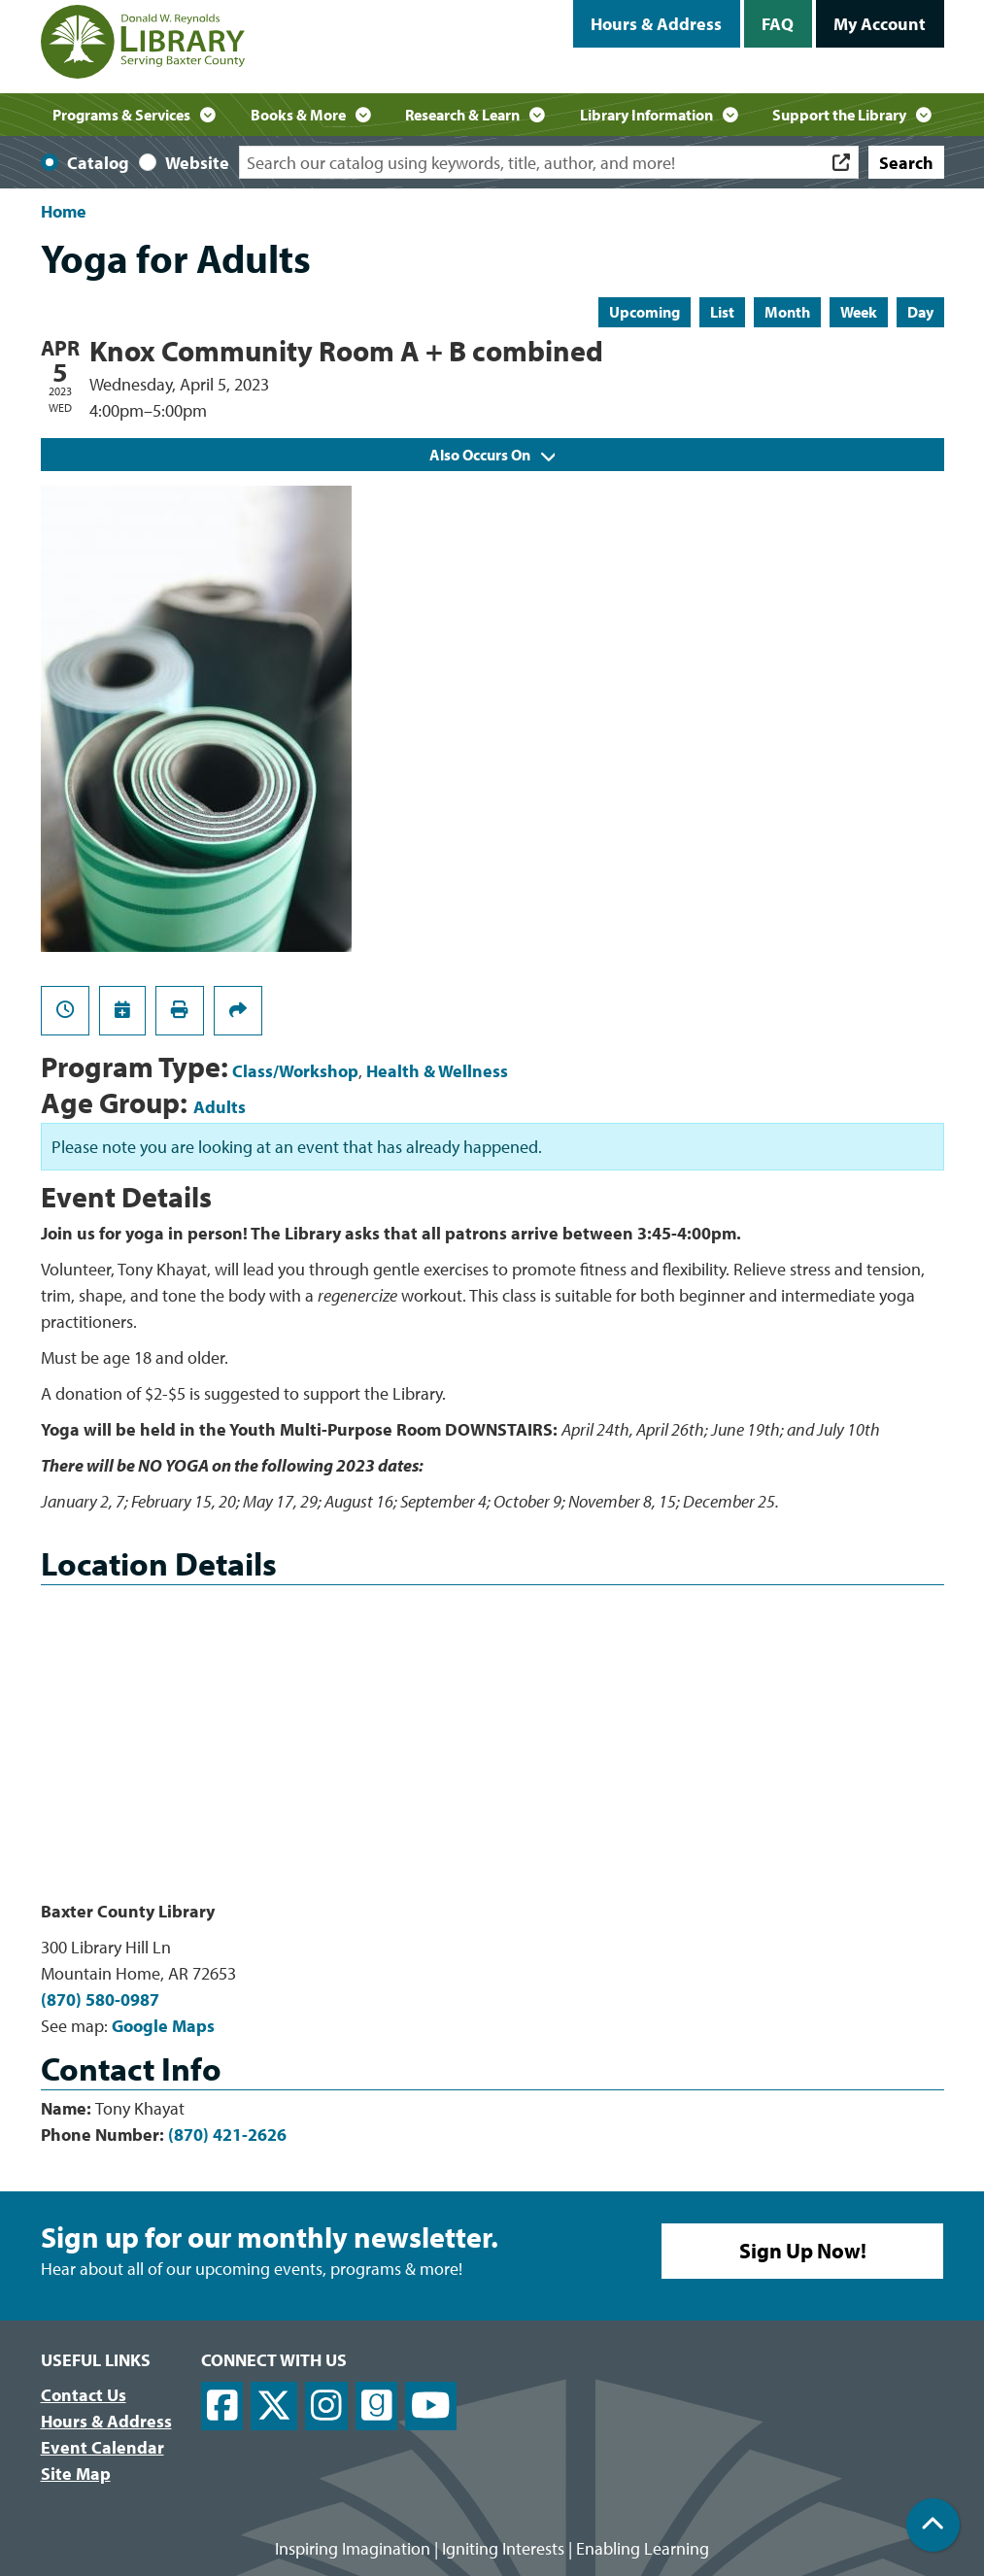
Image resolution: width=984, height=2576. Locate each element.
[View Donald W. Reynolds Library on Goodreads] (377, 2406)
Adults (219, 1107)
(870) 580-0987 (100, 1999)
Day (920, 312)
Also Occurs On (492, 454)
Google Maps (163, 2026)
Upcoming (644, 312)
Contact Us (83, 2395)
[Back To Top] (933, 2525)
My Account (879, 24)
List (722, 312)
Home (63, 211)
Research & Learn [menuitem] (462, 114)
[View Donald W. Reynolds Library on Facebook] (222, 2406)
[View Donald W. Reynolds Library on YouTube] (431, 2406)
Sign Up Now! (802, 2250)
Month (787, 312)
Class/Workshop (295, 1071)
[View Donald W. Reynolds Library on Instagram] (326, 2406)
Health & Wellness (437, 1071)
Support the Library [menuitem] (839, 114)
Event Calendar (102, 2447)
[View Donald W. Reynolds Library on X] (274, 2406)
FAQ (778, 24)
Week (858, 312)
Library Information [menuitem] (646, 114)
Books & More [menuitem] (298, 114)
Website (197, 163)
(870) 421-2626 (227, 2134)
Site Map (76, 2473)
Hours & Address (656, 24)
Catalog (98, 163)
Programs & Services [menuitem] (121, 114)
